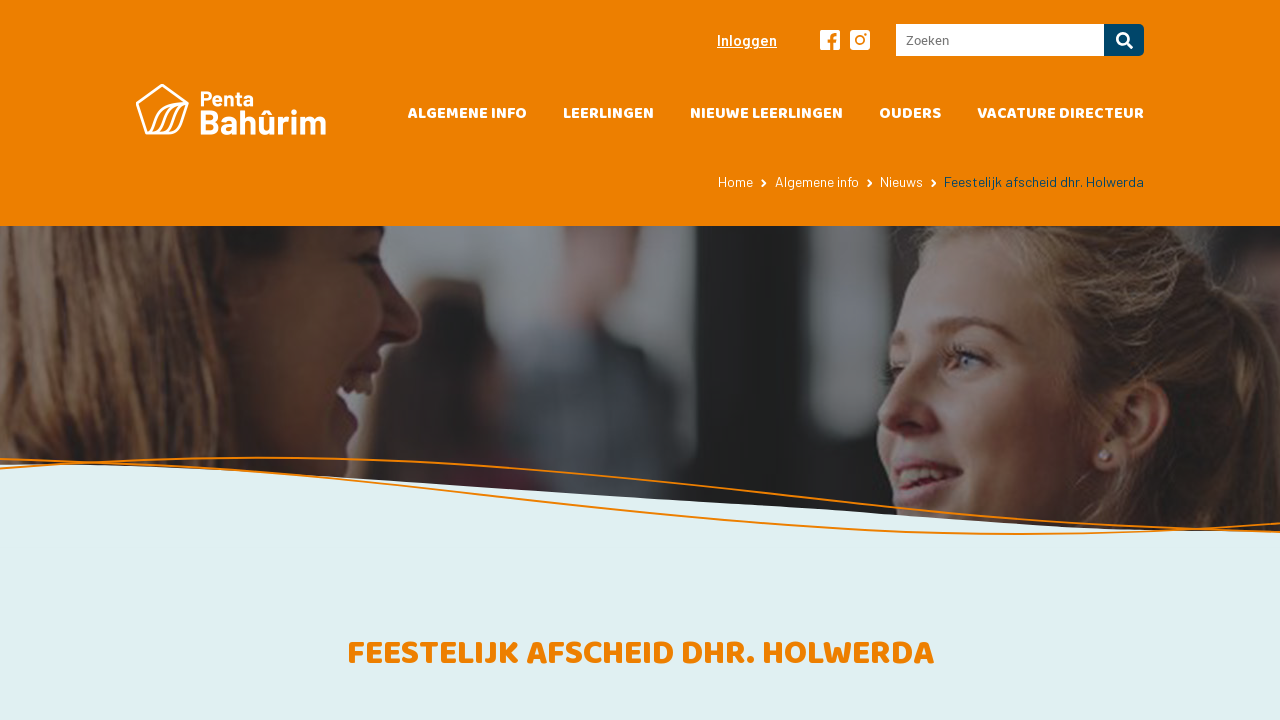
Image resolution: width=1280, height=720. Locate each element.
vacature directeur (1060, 113)
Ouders (910, 113)
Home (735, 181)
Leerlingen (608, 113)
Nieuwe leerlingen (766, 113)
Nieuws (901, 181)
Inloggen (747, 40)
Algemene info (467, 113)
